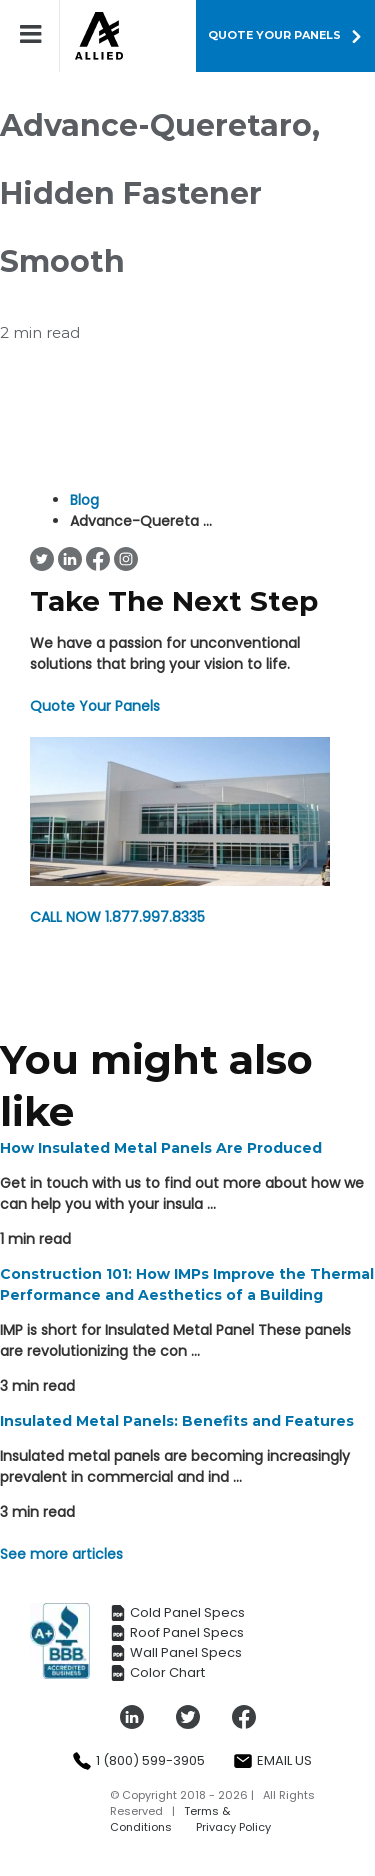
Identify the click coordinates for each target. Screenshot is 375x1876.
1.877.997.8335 (117, 917)
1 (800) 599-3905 (138, 1761)
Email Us (272, 1761)
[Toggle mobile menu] (40, 33)
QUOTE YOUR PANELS (274, 35)
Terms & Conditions (170, 1819)
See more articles (61, 1554)
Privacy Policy (233, 1827)
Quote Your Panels (95, 706)
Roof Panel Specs (177, 1633)
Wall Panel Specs (176, 1653)
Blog (84, 500)
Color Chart (157, 1673)
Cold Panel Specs (177, 1613)
